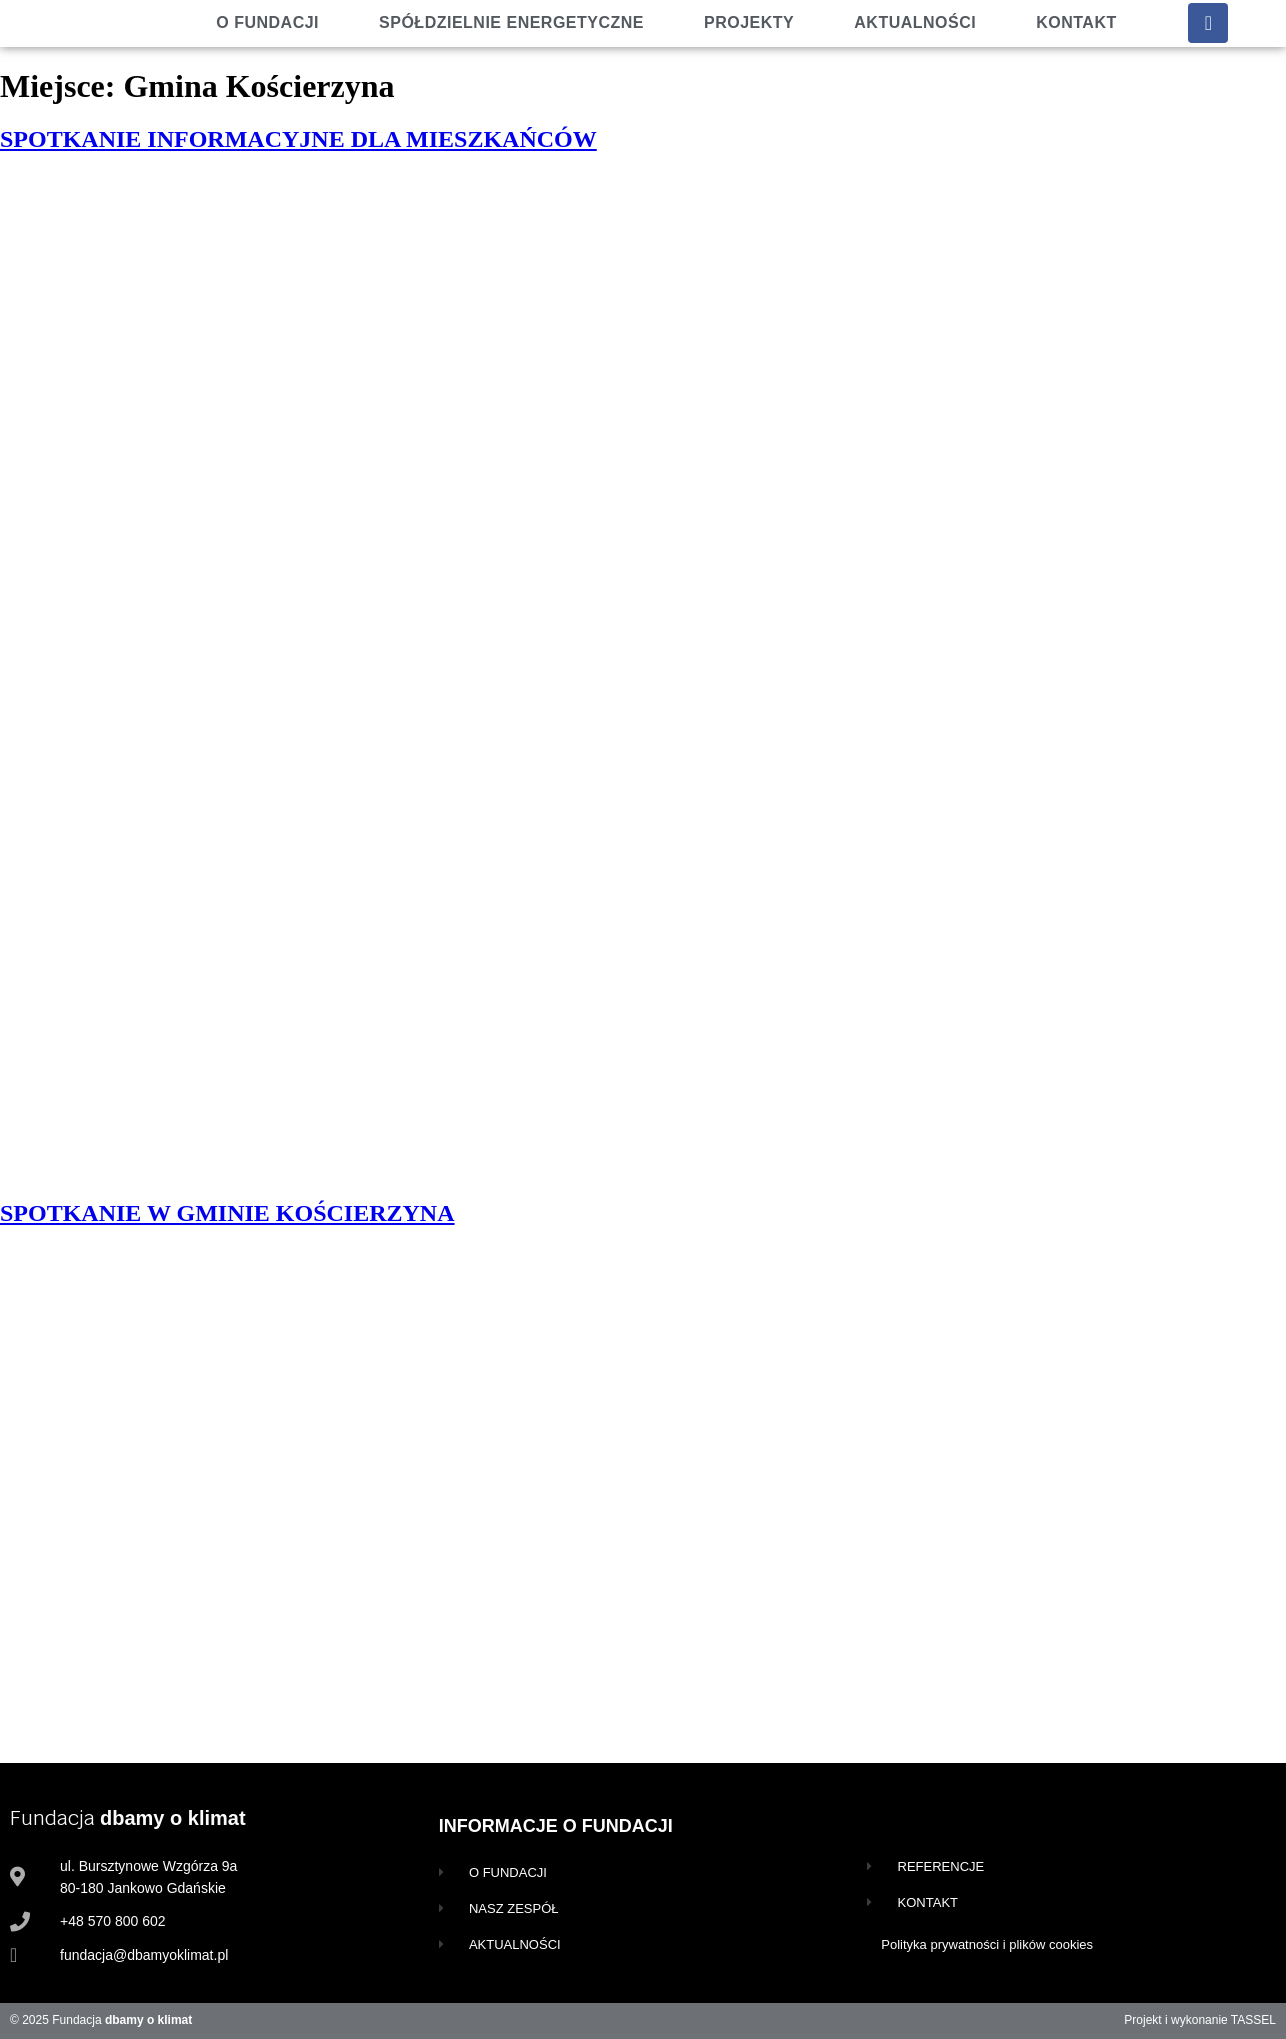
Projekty (749, 22)
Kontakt (1076, 22)
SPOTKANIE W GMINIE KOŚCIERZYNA (227, 1213)
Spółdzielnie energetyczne (511, 22)
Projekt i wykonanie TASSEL (1200, 2020)
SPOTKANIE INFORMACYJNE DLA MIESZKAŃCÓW (298, 139)
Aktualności (915, 22)
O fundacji (267, 22)
